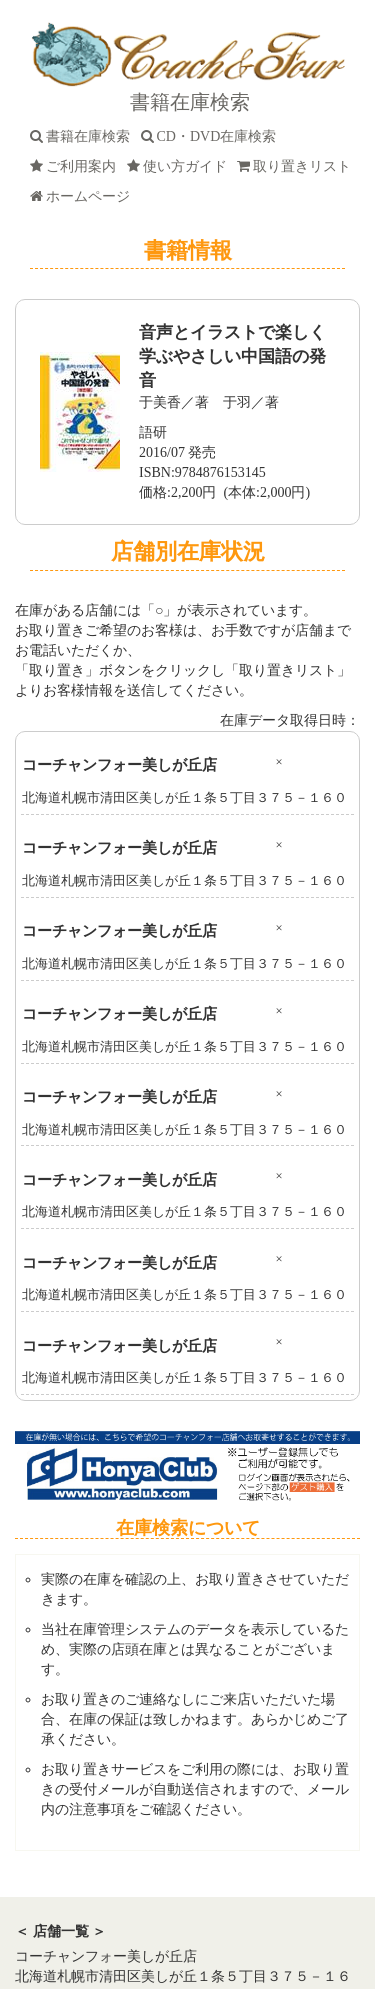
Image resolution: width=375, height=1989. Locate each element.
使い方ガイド (180, 166)
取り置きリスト (297, 166)
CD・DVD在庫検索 (212, 136)
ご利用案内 (76, 166)
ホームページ (83, 196)
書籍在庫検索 (83, 136)
